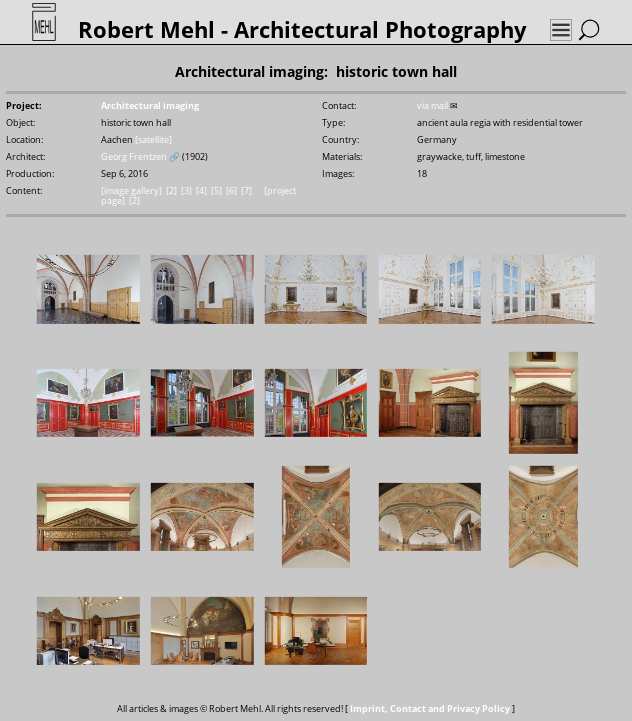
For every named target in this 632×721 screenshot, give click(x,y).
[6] (231, 191)
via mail (432, 106)
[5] (216, 191)
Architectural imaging (150, 106)
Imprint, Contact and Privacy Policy (430, 709)
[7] (246, 191)
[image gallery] (131, 191)
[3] (186, 191)
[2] (171, 191)
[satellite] (153, 140)
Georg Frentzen (134, 157)
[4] (201, 191)
